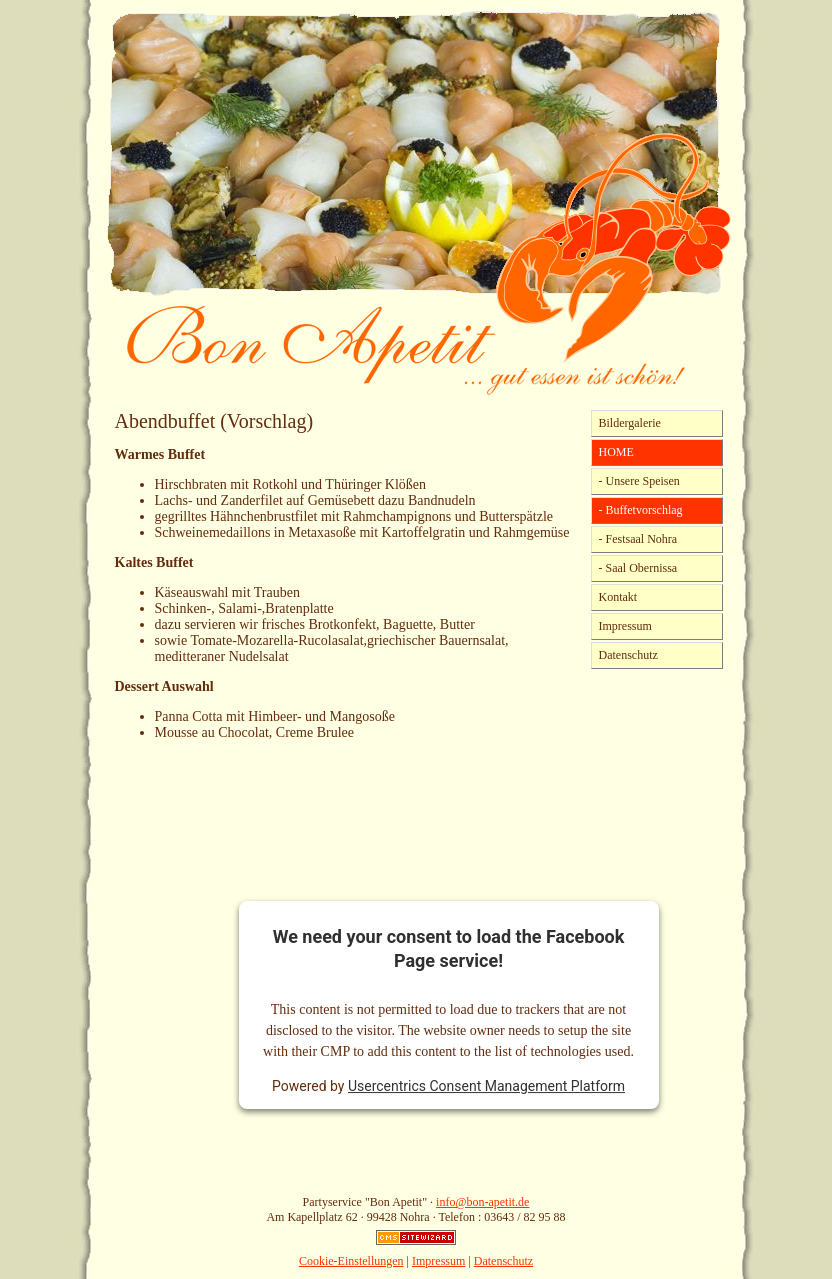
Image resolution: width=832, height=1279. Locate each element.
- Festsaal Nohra (638, 539)
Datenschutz (628, 655)
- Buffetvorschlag (641, 510)
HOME (616, 452)
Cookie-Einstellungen (351, 1261)
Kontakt (618, 597)
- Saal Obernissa (638, 568)
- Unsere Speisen (639, 481)
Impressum (625, 626)
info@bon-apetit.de (482, 1202)
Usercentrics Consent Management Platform (486, 1086)
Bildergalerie (630, 423)
